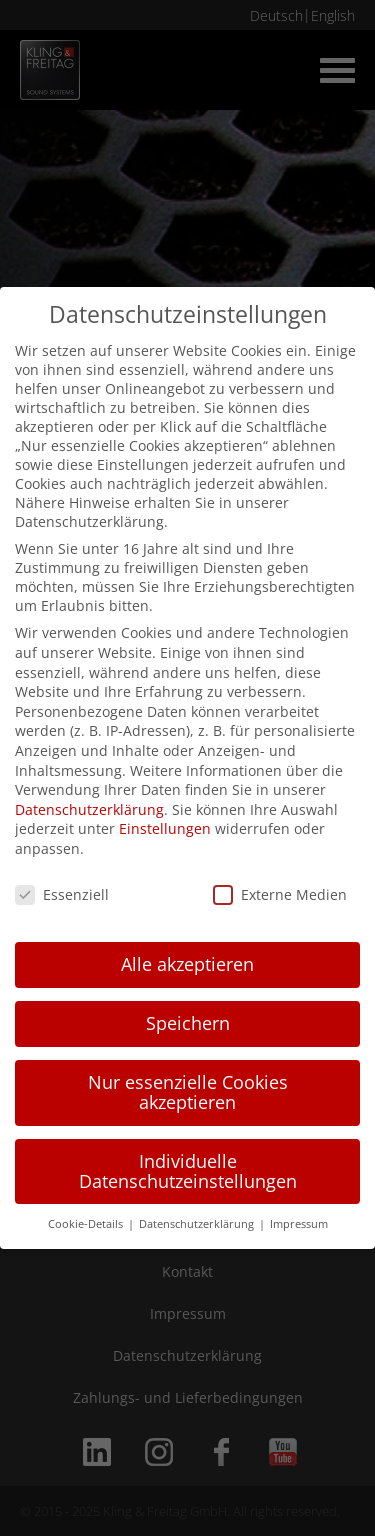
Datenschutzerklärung (89, 809)
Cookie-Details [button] (87, 1224)
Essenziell (62, 894)
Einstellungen (165, 828)
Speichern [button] (188, 1023)
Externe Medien (280, 894)
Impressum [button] (299, 1224)
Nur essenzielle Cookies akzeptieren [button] (188, 1092)
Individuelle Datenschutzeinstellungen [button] (188, 1171)
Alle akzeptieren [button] (187, 964)
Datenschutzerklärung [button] (198, 1224)
